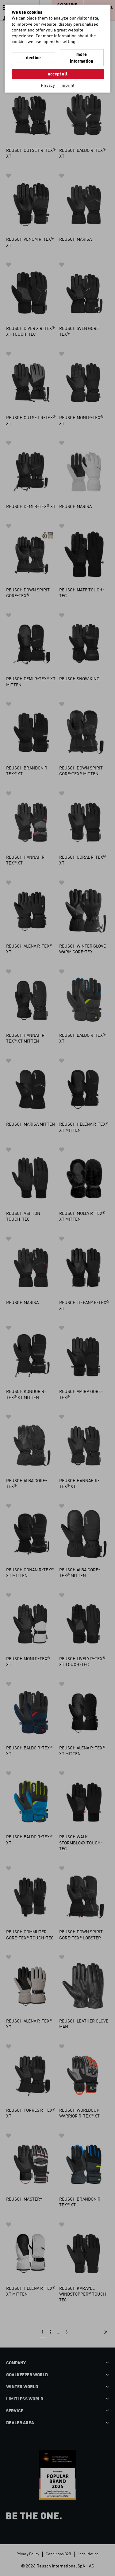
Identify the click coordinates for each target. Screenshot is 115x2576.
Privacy (48, 85)
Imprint (67, 85)
